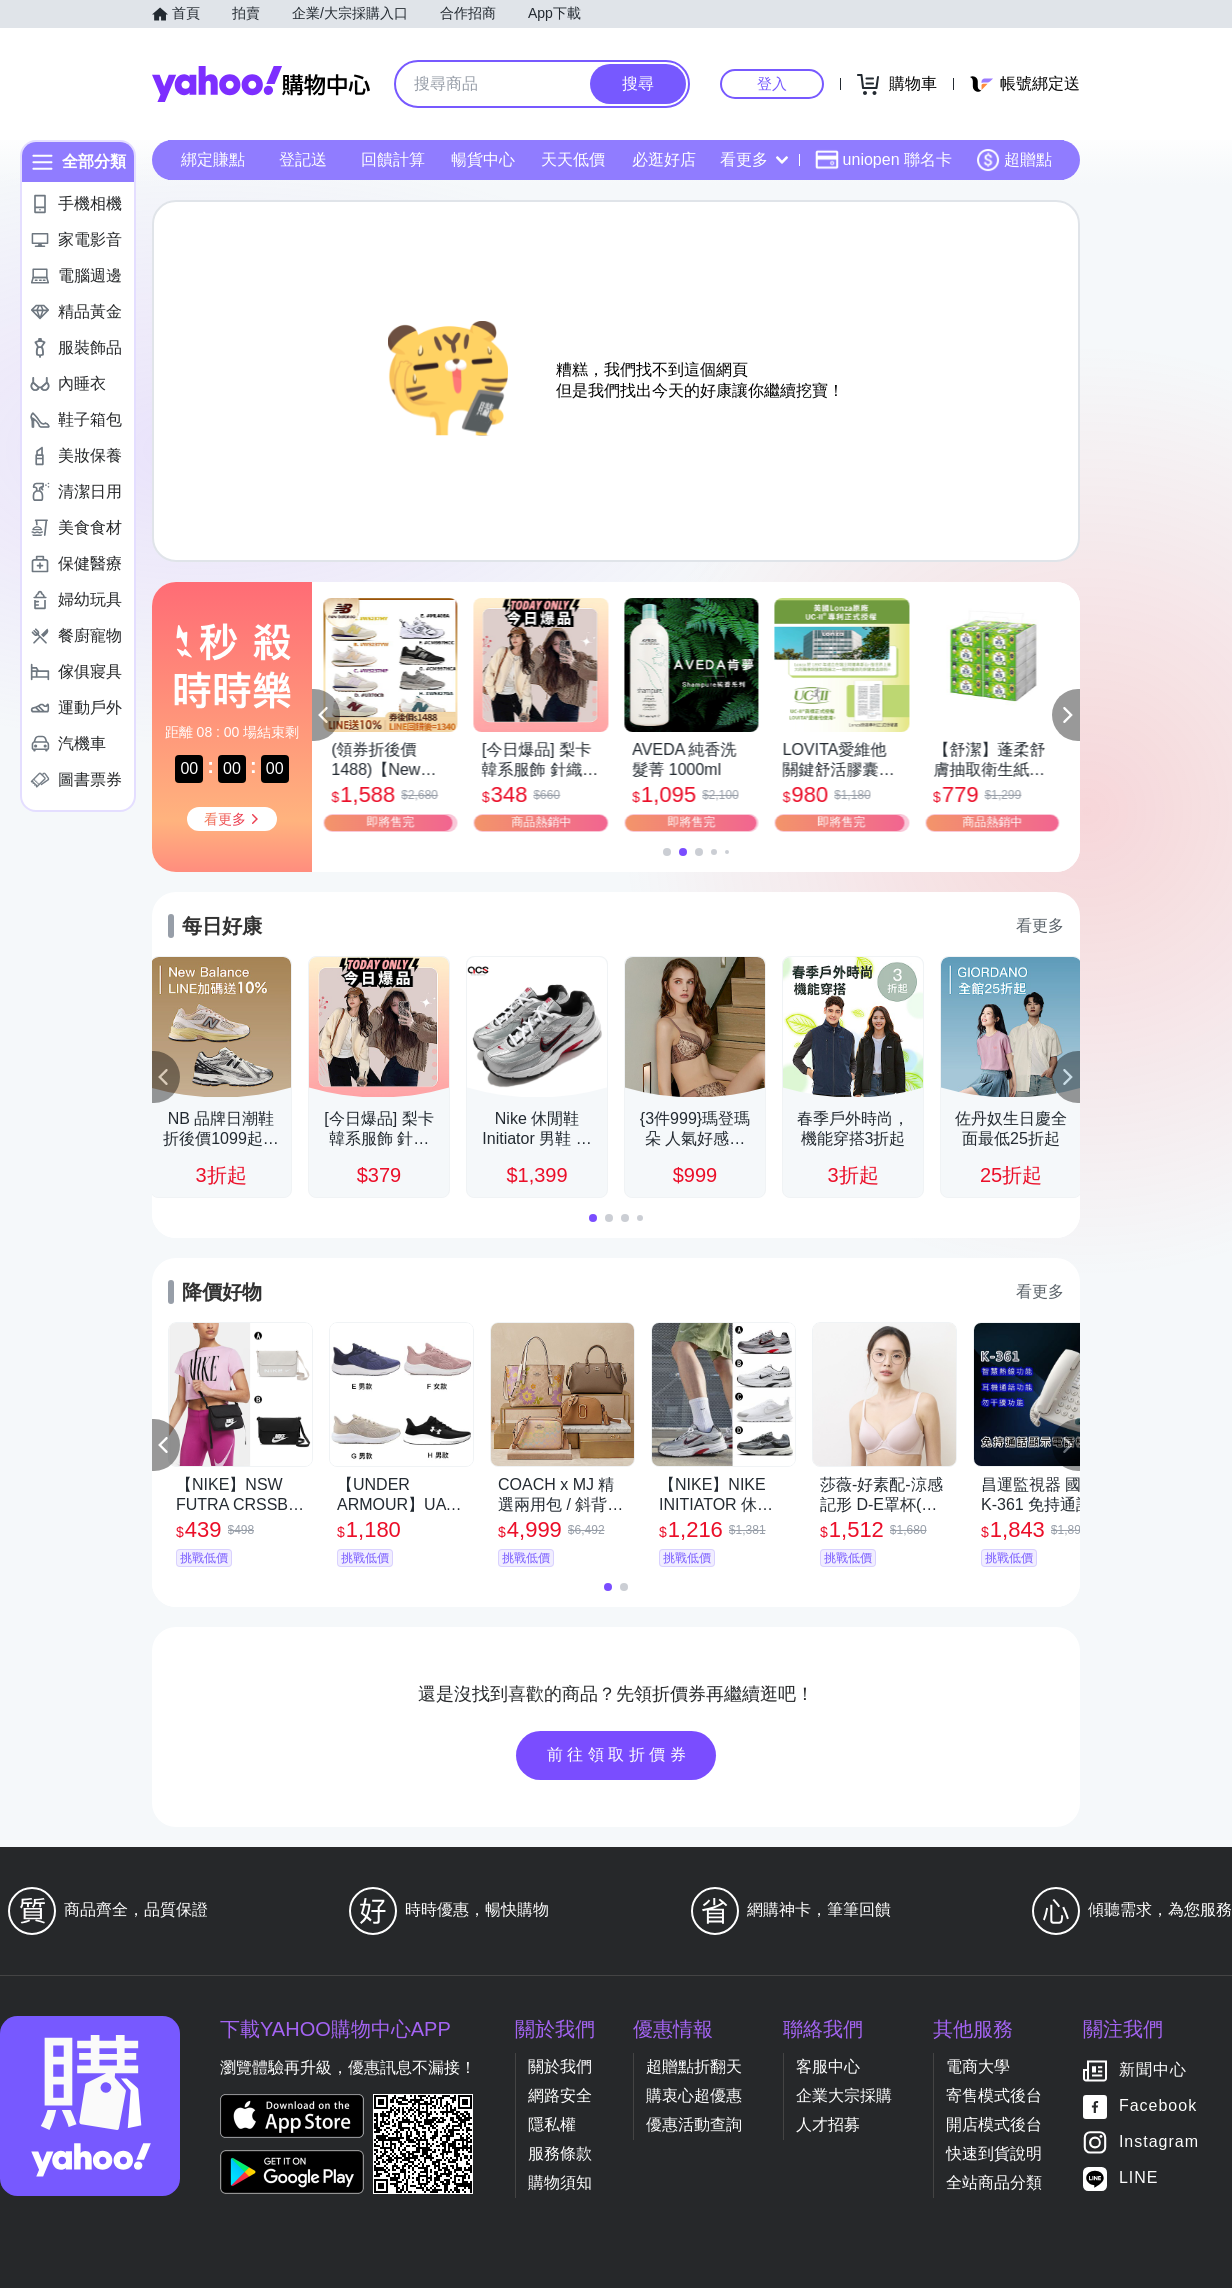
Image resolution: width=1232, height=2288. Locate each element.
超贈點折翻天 (694, 2066)
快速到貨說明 (994, 2153)
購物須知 (560, 2182)
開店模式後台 (994, 2124)
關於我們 (560, 2066)
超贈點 (1014, 160)
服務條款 (560, 2153)
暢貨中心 (483, 159)
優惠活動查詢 (694, 2124)
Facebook (1158, 2106)
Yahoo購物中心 (261, 84)
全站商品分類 (994, 2182)
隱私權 (552, 2124)
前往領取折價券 (619, 1754)
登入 (772, 83)
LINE (1139, 2178)
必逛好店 (664, 159)
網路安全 (560, 2095)
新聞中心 (1153, 2070)
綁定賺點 (213, 159)
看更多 (754, 159)
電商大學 (978, 2066)
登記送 (303, 159)
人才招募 (828, 2124)
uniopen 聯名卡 (883, 160)
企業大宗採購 (844, 2095)
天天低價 (573, 159)
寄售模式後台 (994, 2095)
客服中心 (828, 2066)
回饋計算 (393, 159)
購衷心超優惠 (694, 2095)
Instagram (1159, 2142)
